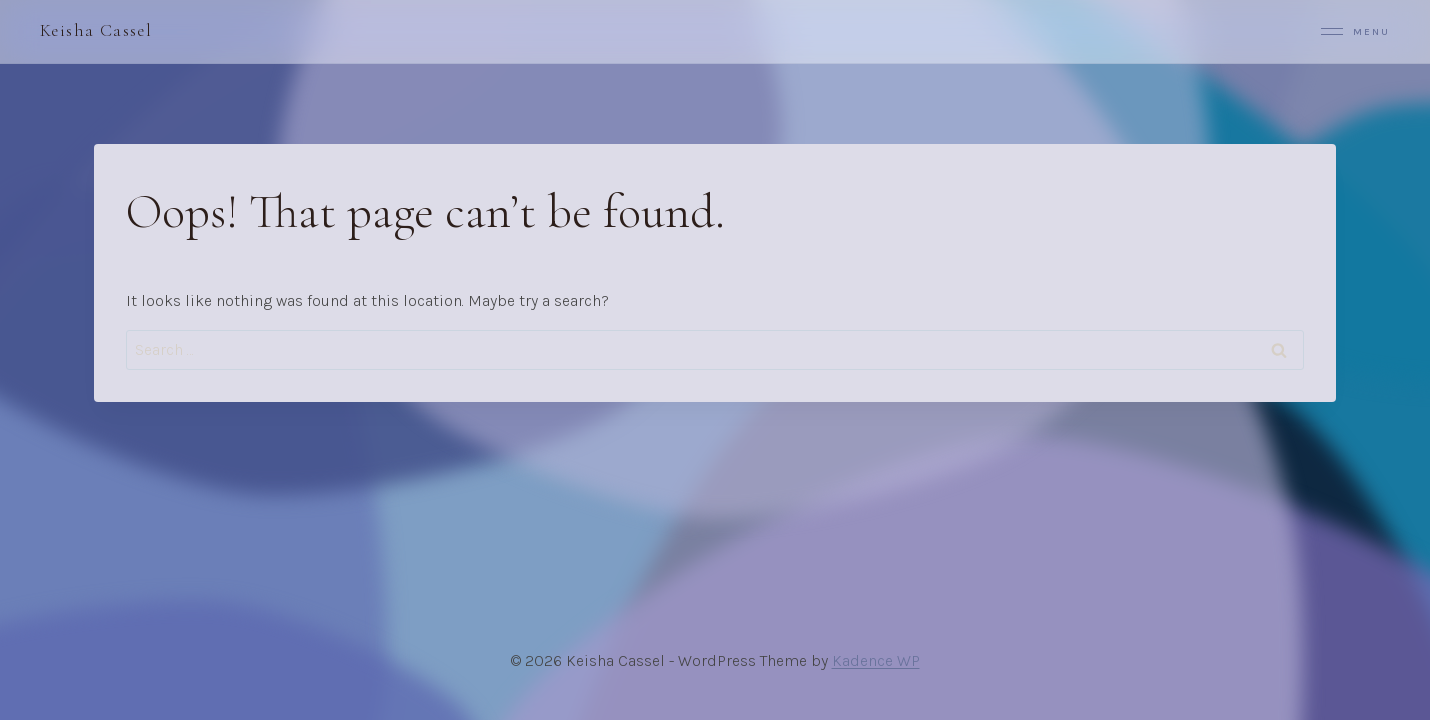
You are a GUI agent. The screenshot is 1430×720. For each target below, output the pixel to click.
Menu (1355, 31)
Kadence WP (876, 660)
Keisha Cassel (96, 30)
